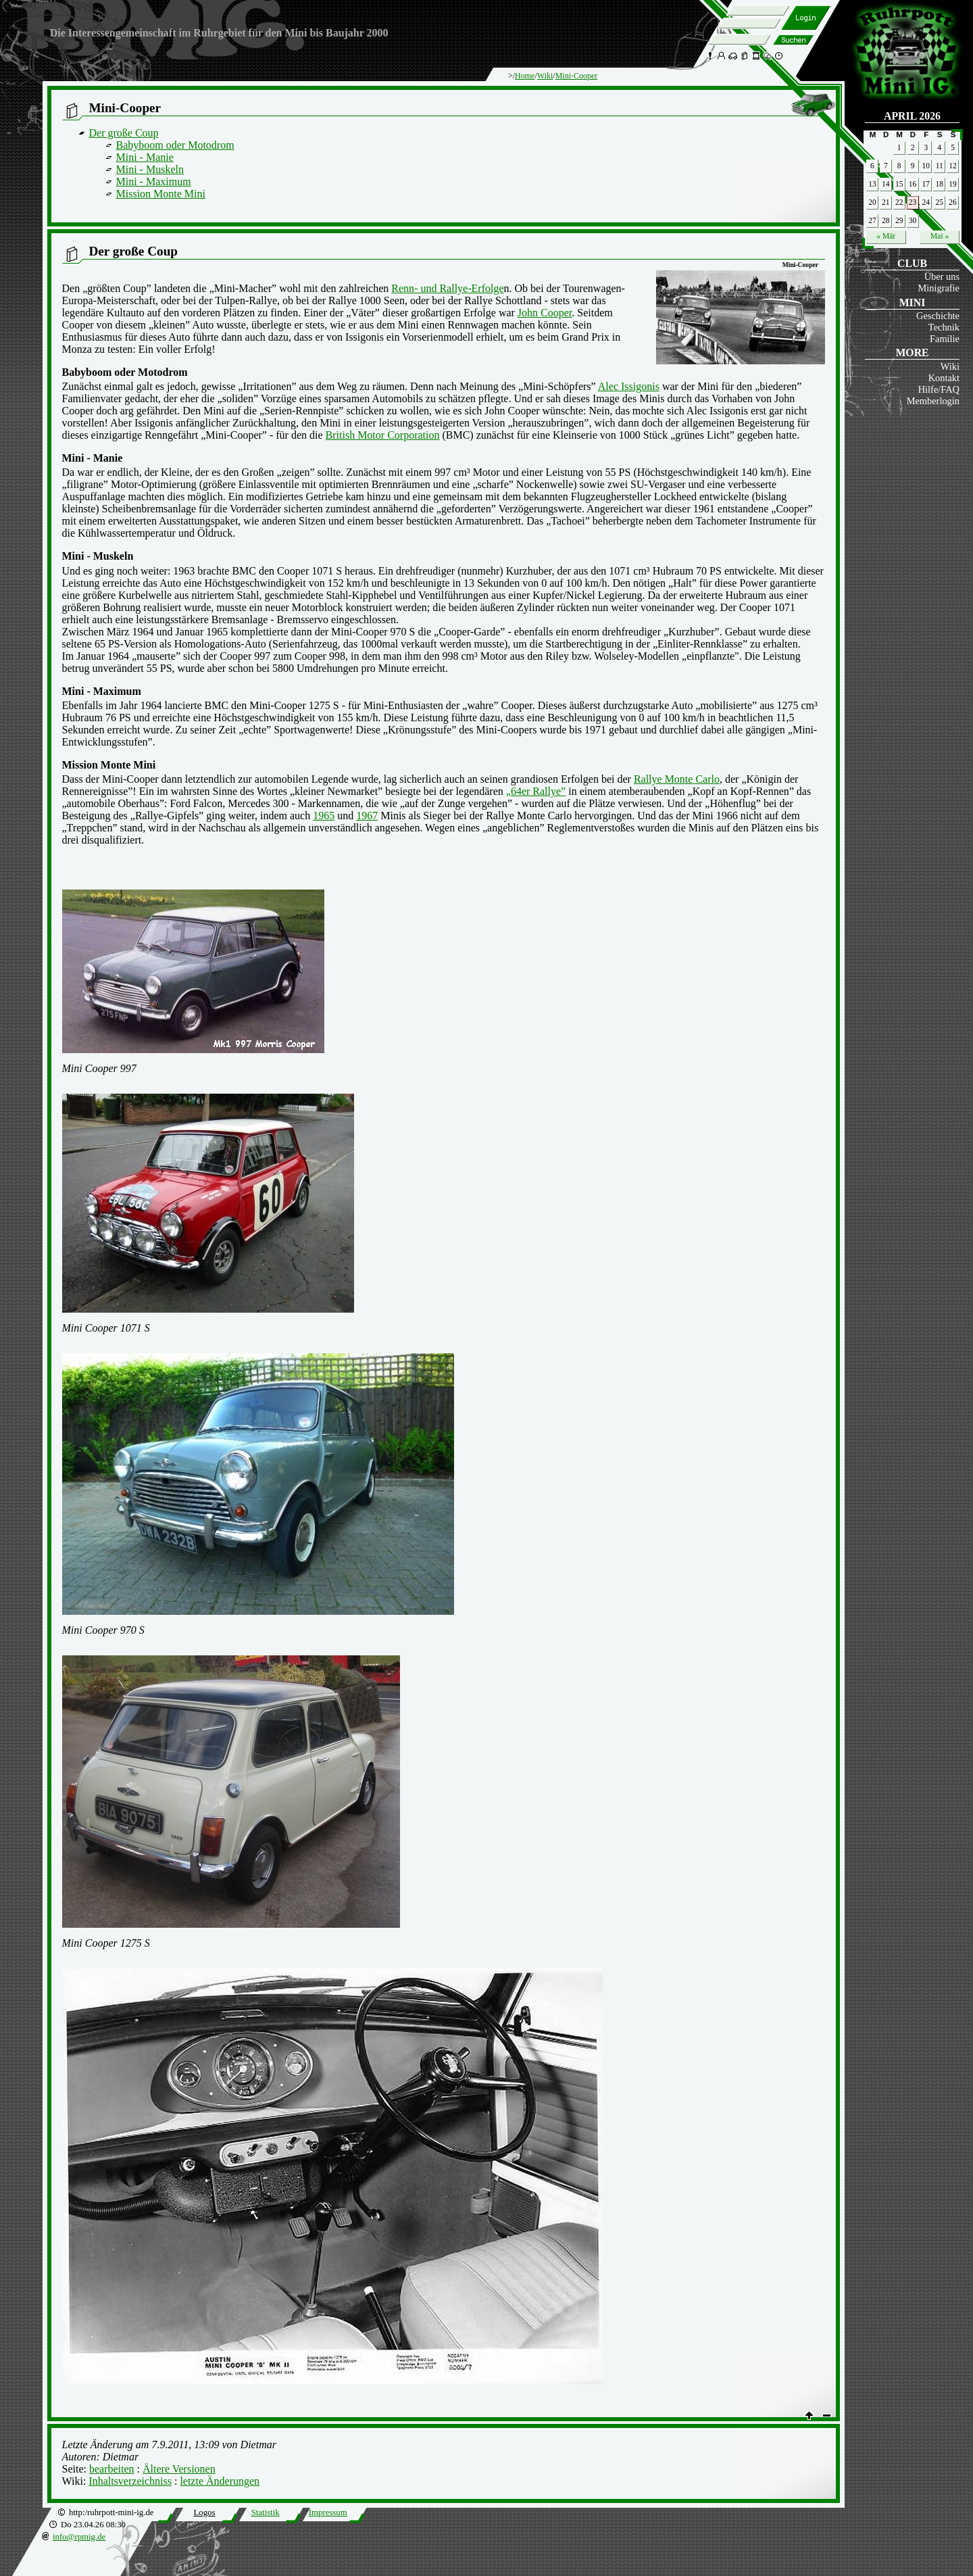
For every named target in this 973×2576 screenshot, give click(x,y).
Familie (944, 338)
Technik (943, 327)
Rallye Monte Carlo (677, 779)
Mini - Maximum (153, 181)
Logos (204, 2512)
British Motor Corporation (383, 435)
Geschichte (937, 315)
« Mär (885, 236)
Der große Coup (124, 133)
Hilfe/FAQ (938, 389)
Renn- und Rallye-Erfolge (447, 288)
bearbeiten (111, 2469)
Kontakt (943, 377)
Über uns (941, 276)
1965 (323, 815)
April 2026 (912, 116)
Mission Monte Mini (160, 193)
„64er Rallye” (536, 791)
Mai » (939, 236)
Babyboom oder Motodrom (175, 145)
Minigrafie (938, 288)
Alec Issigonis (628, 386)
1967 (367, 815)
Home (524, 75)
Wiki (950, 366)
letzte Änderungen (219, 2481)
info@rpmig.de (79, 2537)
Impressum (328, 2512)
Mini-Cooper (576, 75)
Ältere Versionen (179, 2469)
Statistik (265, 2512)
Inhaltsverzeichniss (130, 2481)
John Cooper (545, 312)
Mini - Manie (145, 157)
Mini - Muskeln (150, 169)
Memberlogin (933, 400)
